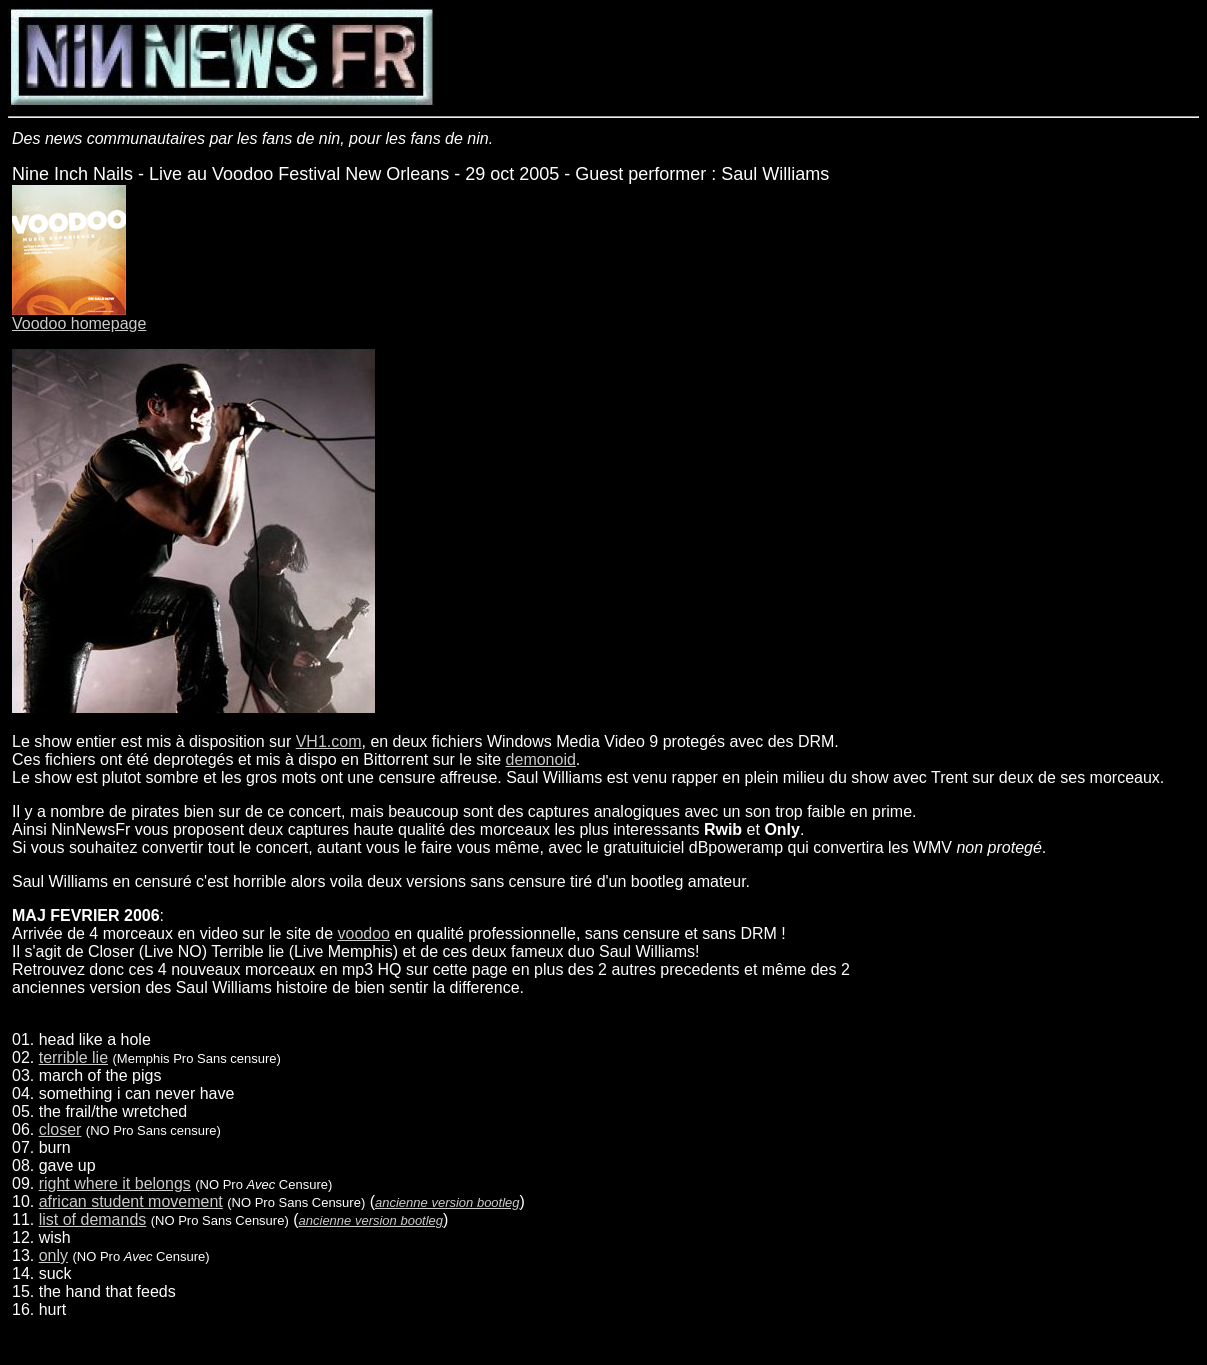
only (53, 1255)
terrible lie (73, 1057)
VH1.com (329, 741)
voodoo (364, 933)
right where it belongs (115, 1183)
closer (60, 1129)
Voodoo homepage (79, 323)
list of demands (93, 1219)
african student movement (131, 1201)
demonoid (541, 759)
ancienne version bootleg (447, 1202)
